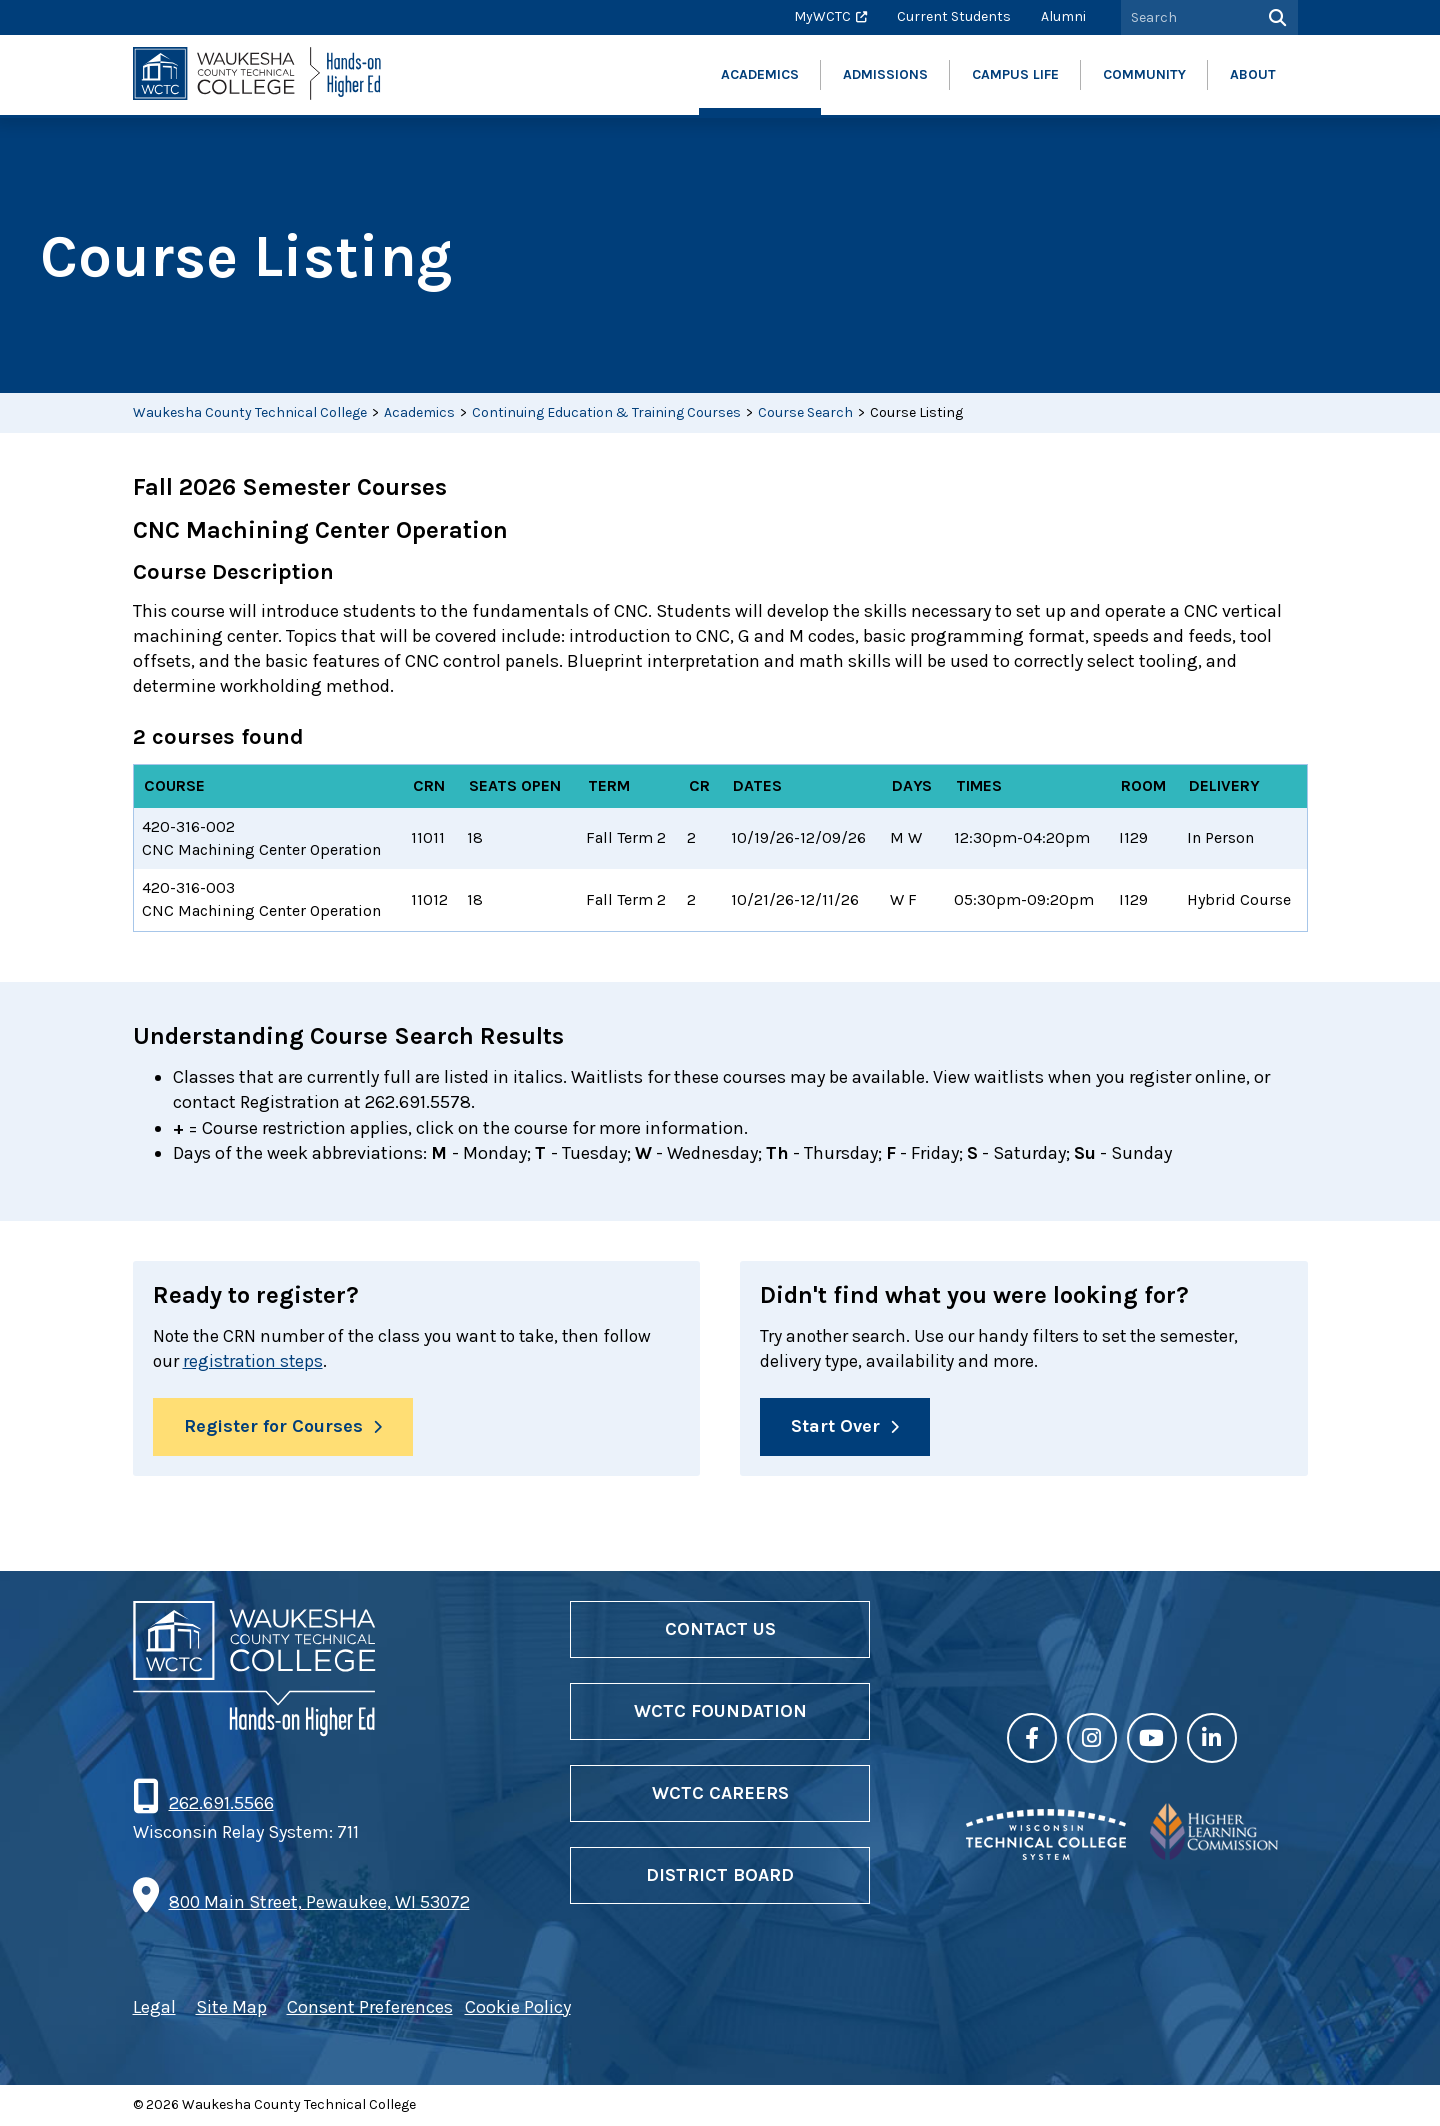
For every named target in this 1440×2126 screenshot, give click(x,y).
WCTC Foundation (720, 1712)
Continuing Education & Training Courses (606, 412)
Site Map (231, 2008)
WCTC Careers (720, 1794)
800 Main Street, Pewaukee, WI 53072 (319, 1903)
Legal (154, 2008)
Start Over (835, 1428)
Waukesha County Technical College (250, 412)
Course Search (805, 412)
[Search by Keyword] (1187, 17)
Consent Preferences (370, 2008)
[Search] (1275, 17)
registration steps (256, 1361)
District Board (720, 1876)
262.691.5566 (221, 1804)
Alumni (1063, 16)
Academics (419, 412)
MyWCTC (822, 16)
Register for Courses (273, 1428)
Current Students (954, 16)
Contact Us (720, 1630)
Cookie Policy (518, 2008)
